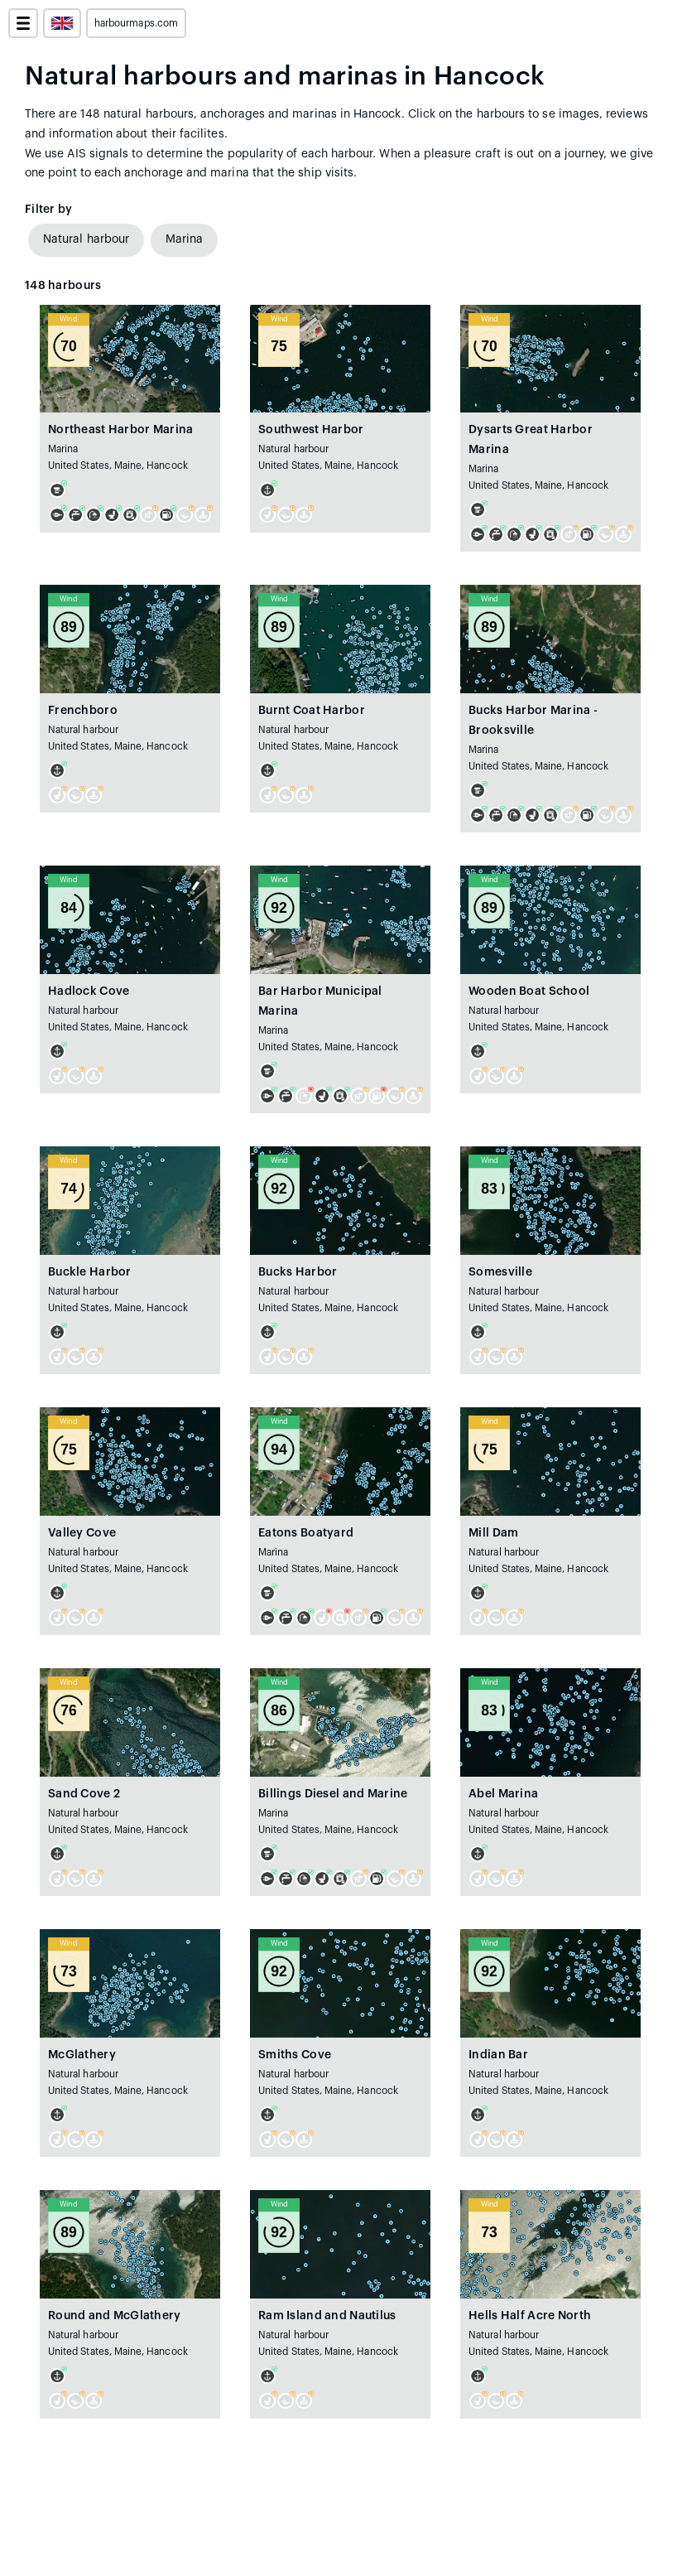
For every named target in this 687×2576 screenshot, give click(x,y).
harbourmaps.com (136, 23)
